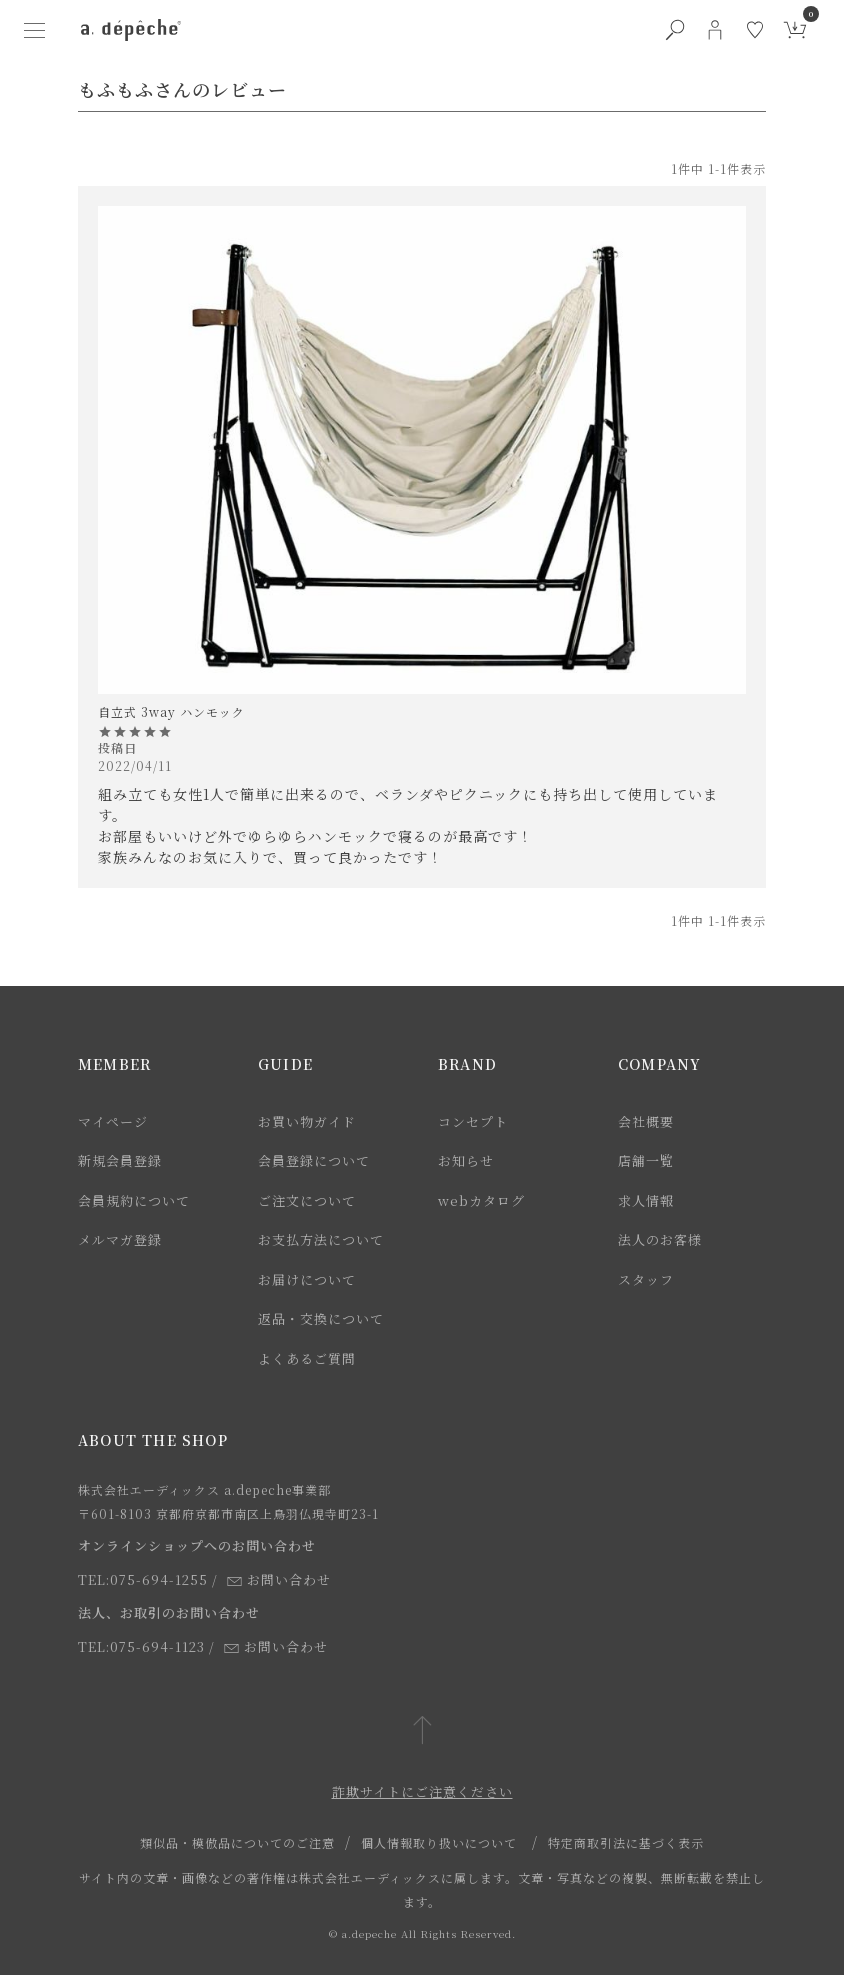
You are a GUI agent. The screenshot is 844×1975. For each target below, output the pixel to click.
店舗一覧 (646, 1160)
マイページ (113, 1121)
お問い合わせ (279, 1579)
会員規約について (134, 1200)
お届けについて (307, 1279)
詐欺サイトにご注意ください (422, 1791)
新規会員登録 (120, 1160)
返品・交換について (321, 1318)
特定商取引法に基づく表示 (626, 1842)
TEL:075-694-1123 (141, 1646)
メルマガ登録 (120, 1239)
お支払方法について (321, 1239)
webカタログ (481, 1200)
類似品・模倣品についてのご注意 (237, 1842)
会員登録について (314, 1160)
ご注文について (307, 1200)
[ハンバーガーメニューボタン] (35, 30)
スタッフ (646, 1279)
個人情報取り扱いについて (439, 1842)
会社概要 (646, 1121)
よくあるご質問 (307, 1358)
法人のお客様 (660, 1239)
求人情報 (646, 1200)
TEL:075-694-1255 (143, 1579)
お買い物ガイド (307, 1121)
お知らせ (466, 1160)
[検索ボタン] (675, 30)
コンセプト (473, 1121)
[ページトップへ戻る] (422, 1731)
